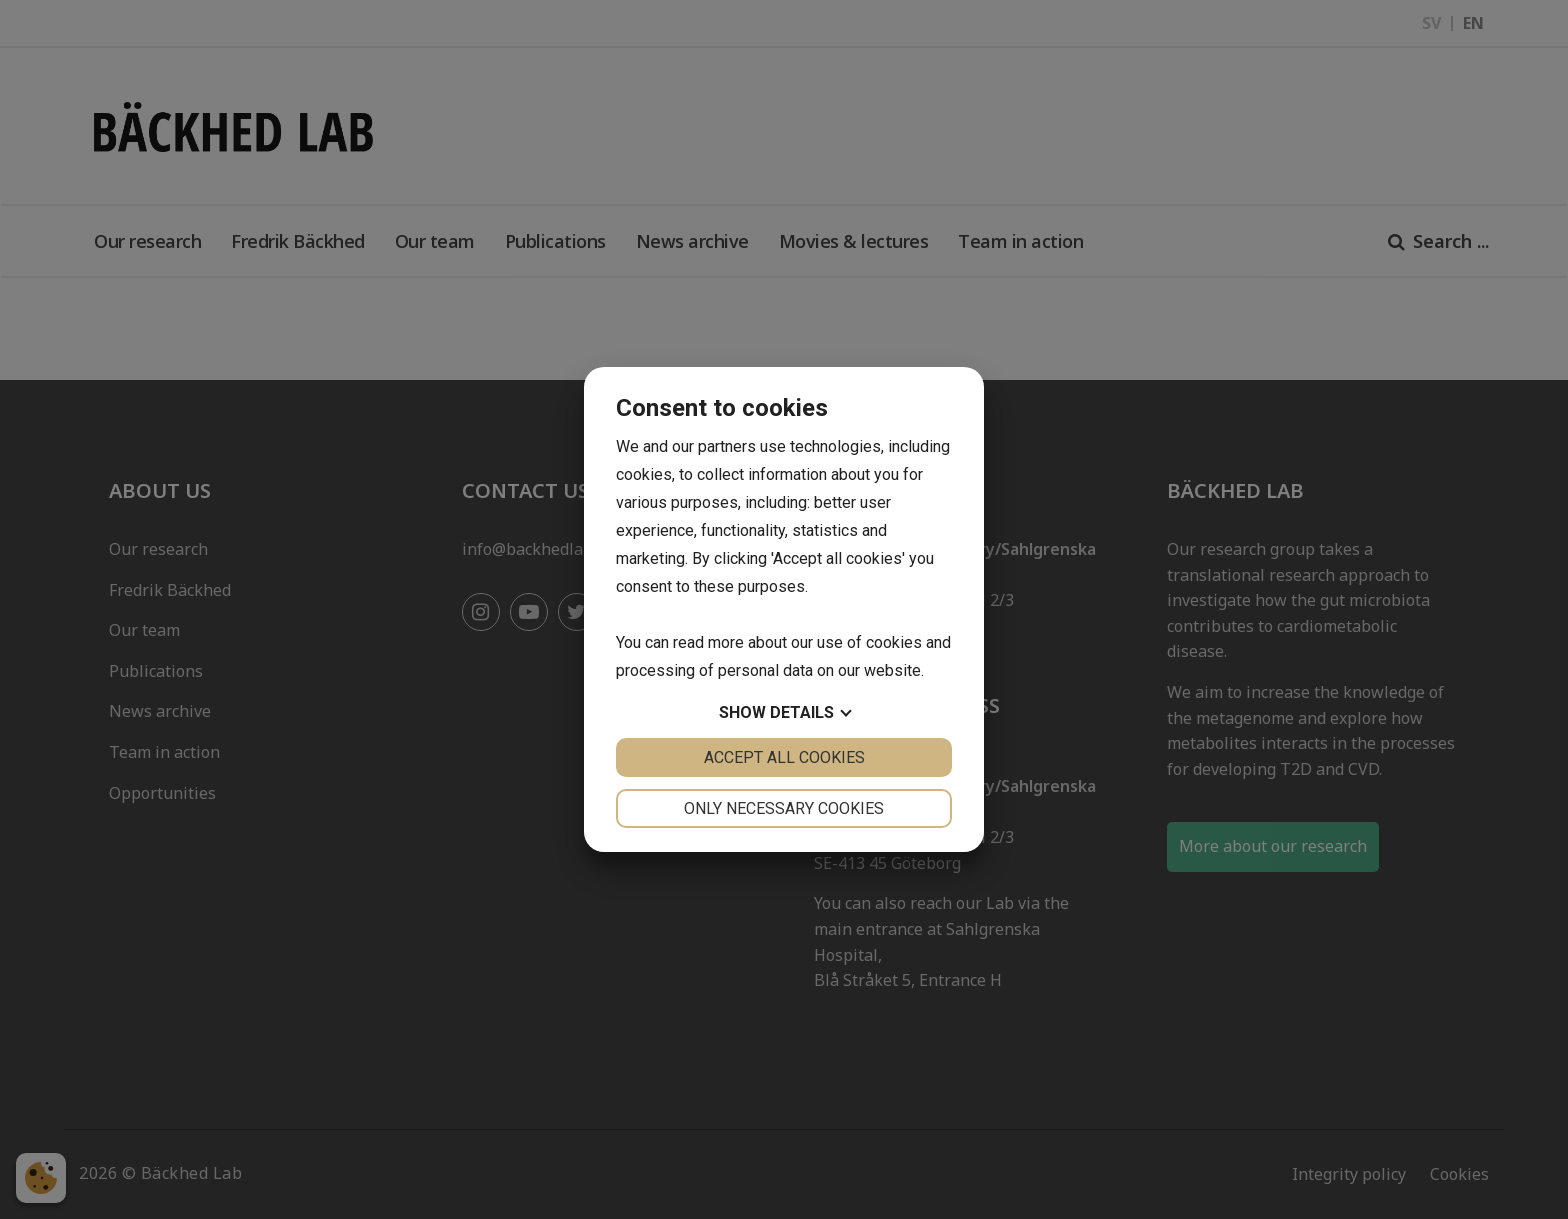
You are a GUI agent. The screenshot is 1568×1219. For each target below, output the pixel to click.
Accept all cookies (784, 757)
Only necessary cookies (784, 808)
